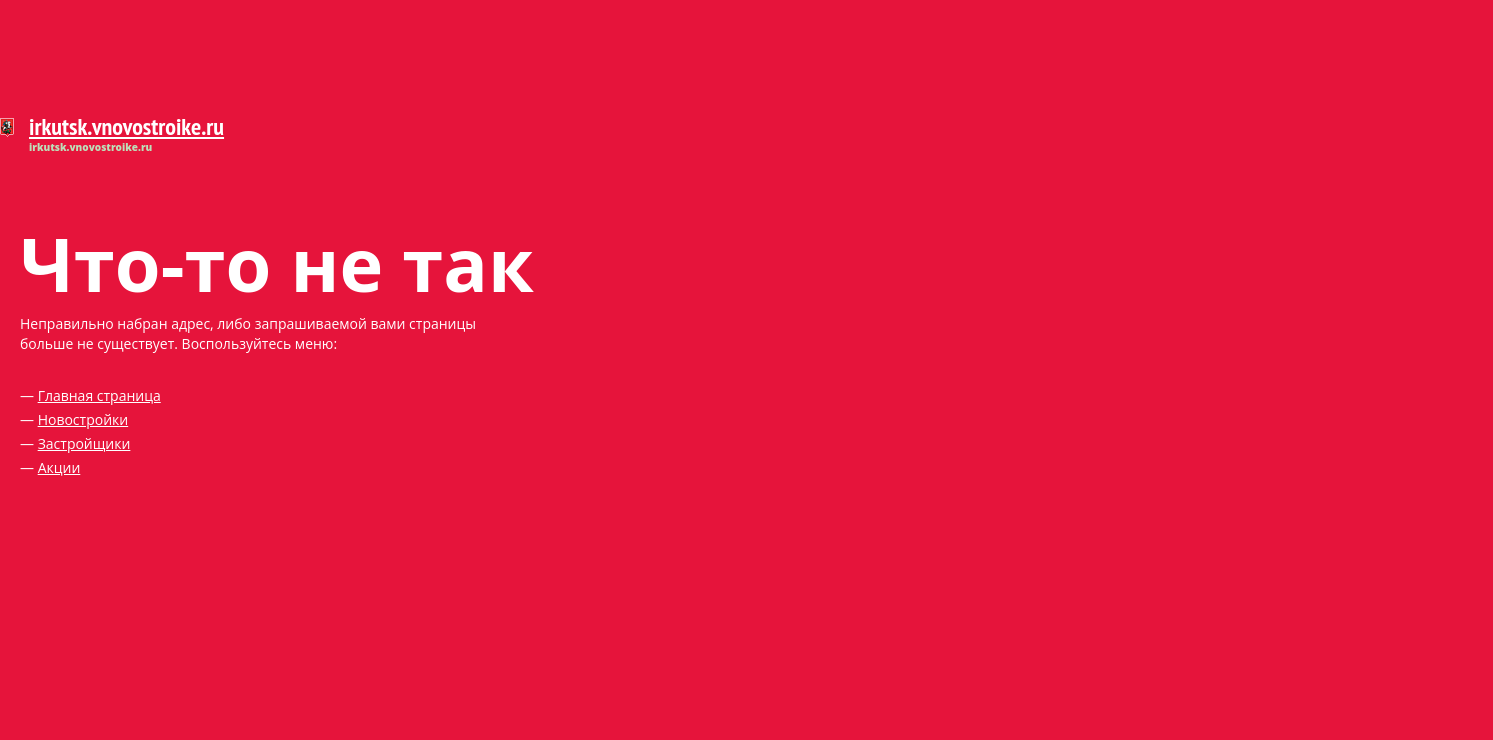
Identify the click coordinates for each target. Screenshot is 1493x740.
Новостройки (83, 419)
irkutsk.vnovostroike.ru (126, 126)
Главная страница (99, 395)
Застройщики (84, 443)
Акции (59, 467)
